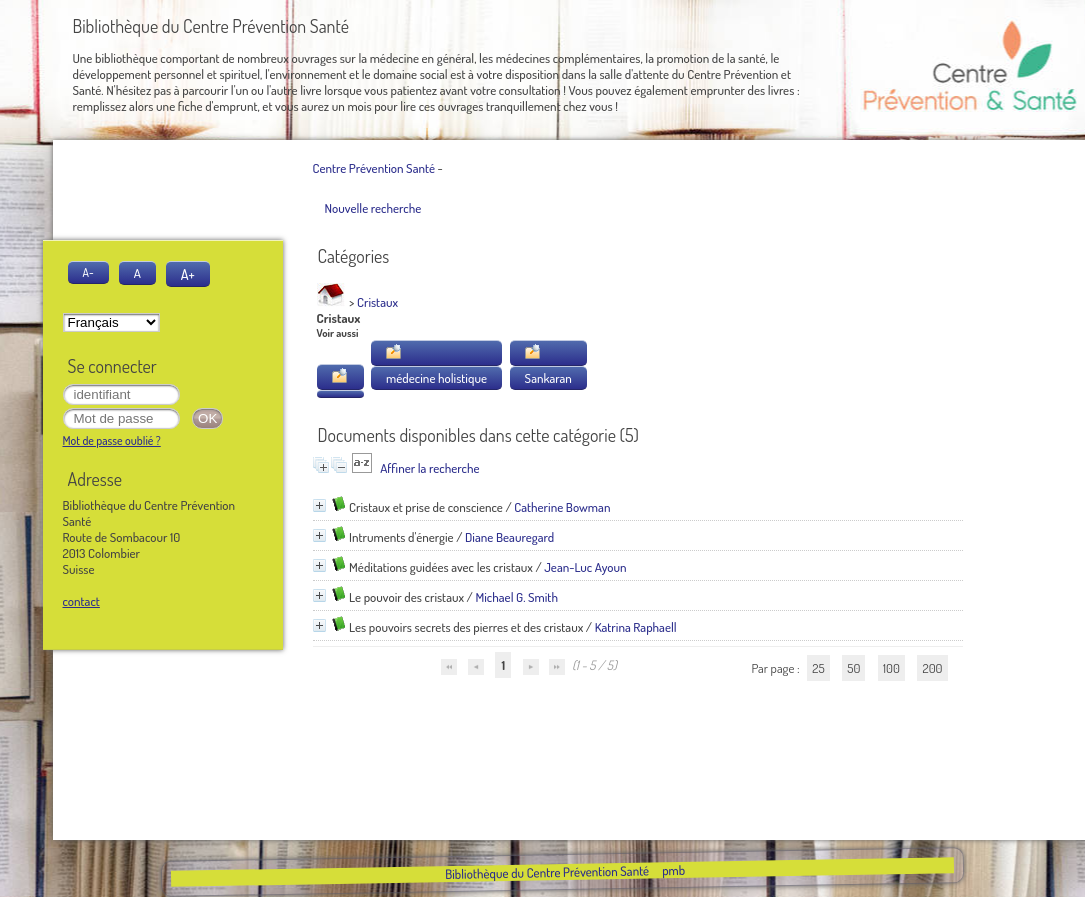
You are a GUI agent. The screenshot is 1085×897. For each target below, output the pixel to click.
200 (932, 668)
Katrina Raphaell (636, 627)
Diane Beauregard (509, 537)
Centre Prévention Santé (374, 168)
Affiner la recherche (429, 468)
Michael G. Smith (516, 597)
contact (81, 601)
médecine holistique (436, 378)
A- (88, 272)
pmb (673, 870)
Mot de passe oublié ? (112, 440)
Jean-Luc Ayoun (585, 567)
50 (853, 668)
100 (891, 668)
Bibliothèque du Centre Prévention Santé (547, 872)
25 (818, 668)
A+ (188, 274)
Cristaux (377, 302)
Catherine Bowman (562, 507)
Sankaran (548, 378)
